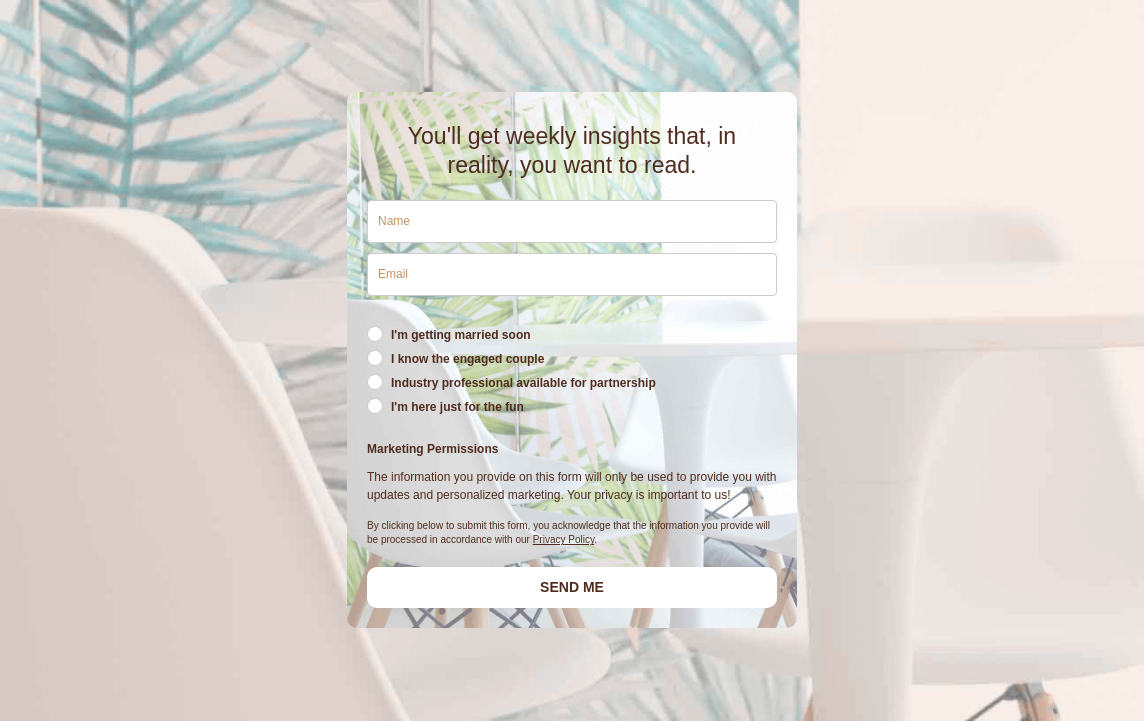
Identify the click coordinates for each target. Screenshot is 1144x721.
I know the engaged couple (467, 359)
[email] (572, 274)
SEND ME (572, 587)
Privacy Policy (564, 539)
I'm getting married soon (461, 335)
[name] (572, 221)
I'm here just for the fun (457, 407)
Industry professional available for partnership (523, 383)
